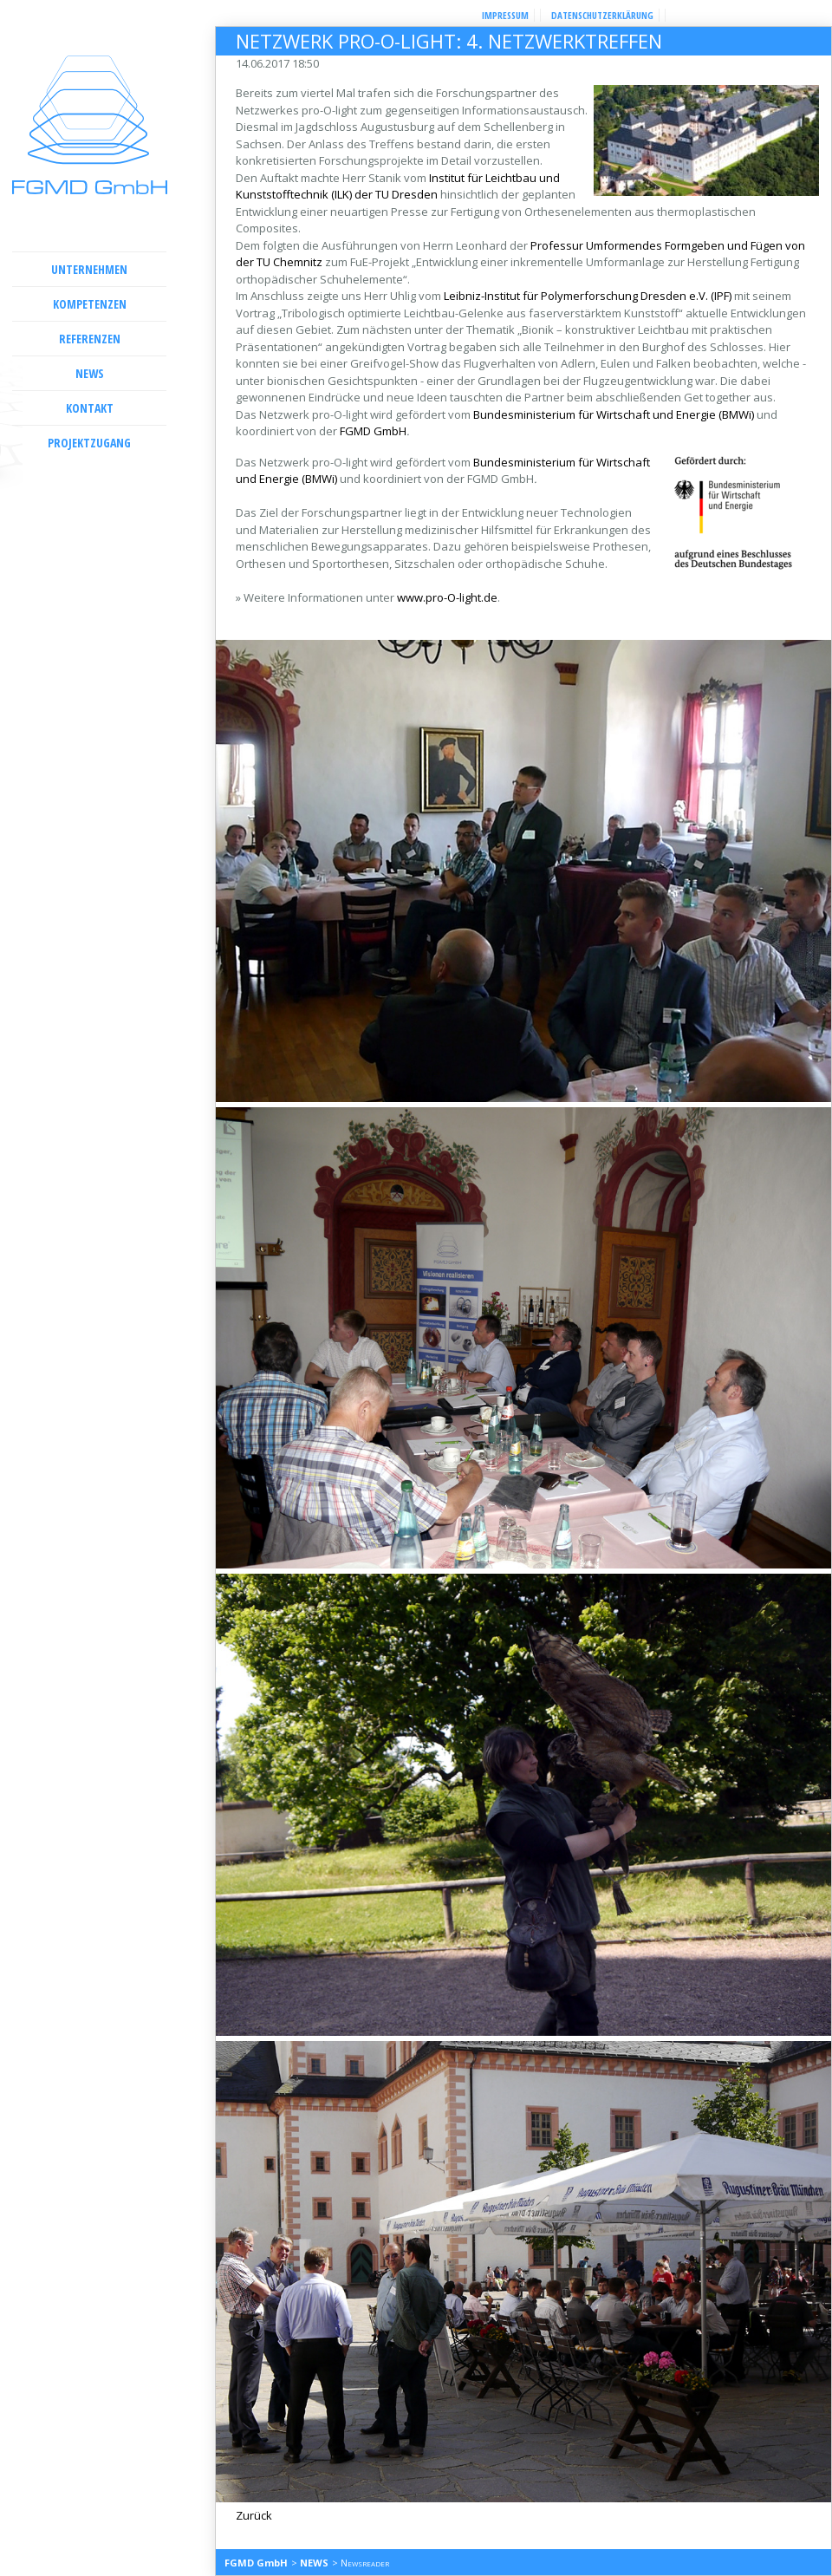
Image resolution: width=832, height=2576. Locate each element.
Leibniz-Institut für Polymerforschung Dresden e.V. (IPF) (589, 295)
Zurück (254, 2515)
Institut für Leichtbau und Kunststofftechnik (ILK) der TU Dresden (398, 186)
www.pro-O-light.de (447, 597)
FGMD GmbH (373, 431)
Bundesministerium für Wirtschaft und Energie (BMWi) (613, 414)
